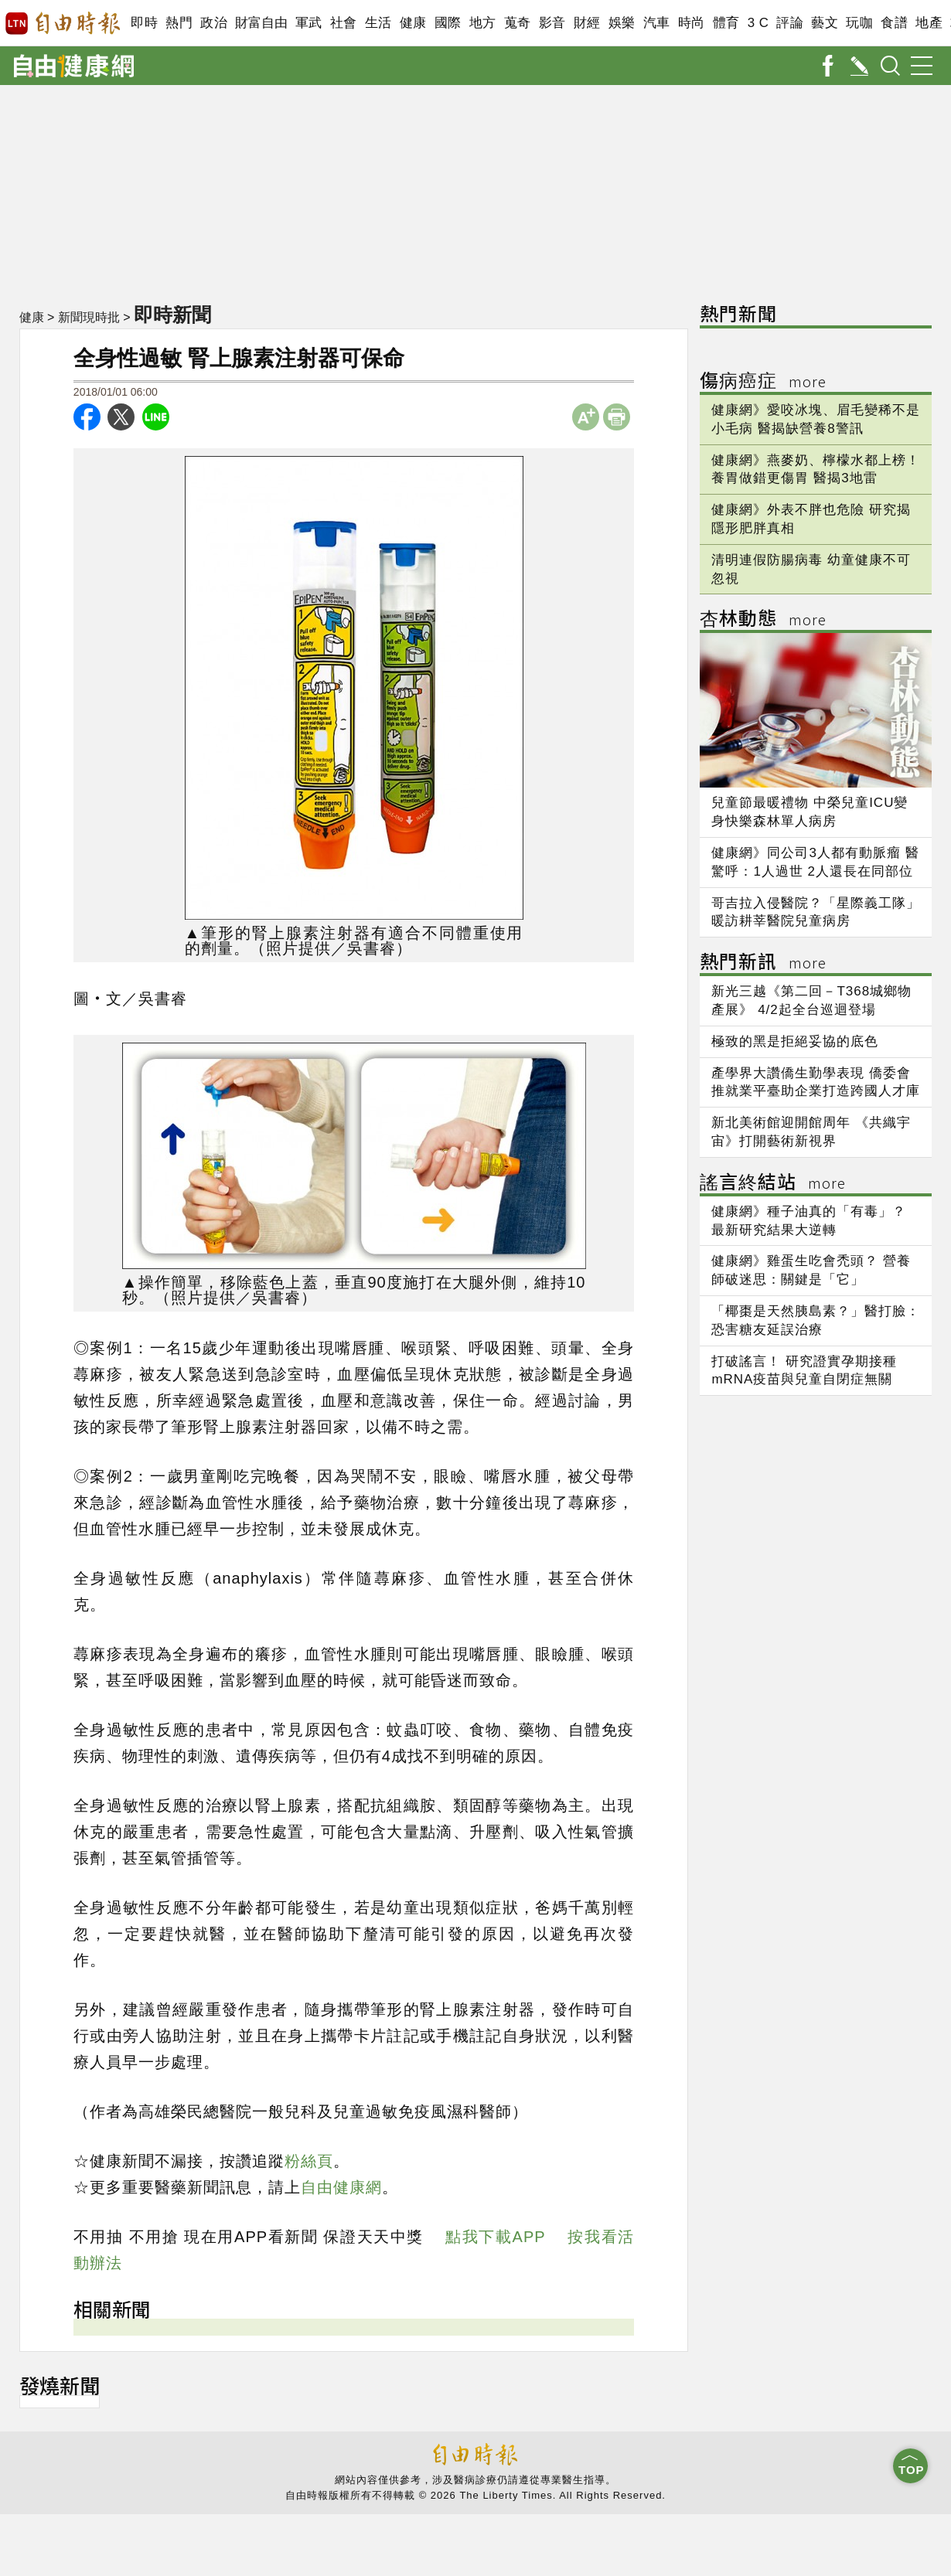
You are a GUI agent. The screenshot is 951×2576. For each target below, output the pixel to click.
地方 (482, 22)
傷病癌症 (763, 382)
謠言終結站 (773, 1183)
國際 (448, 22)
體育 (726, 22)
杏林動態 (763, 620)
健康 (413, 22)
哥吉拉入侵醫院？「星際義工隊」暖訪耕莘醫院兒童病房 (815, 912)
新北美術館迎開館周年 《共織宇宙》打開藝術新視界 (811, 1131)
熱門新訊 (763, 963)
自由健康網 (341, 2187)
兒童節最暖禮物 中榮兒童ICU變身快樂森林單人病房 (809, 812)
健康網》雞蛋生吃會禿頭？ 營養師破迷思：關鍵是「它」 (811, 1270)
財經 (587, 22)
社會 (343, 22)
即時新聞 (172, 314)
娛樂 (622, 22)
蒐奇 (517, 22)
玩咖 (859, 22)
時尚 (691, 22)
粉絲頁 (309, 2160)
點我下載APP (495, 2236)
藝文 (824, 22)
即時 (144, 22)
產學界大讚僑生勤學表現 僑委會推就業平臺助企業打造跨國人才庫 (815, 1082)
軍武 (308, 22)
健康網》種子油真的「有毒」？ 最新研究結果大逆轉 (808, 1220)
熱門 (179, 22)
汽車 (656, 22)
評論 (789, 22)
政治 (213, 22)
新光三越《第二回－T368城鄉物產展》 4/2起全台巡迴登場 (811, 1000)
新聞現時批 (89, 317)
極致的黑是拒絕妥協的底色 (794, 1041)
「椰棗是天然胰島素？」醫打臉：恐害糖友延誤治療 (815, 1320)
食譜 (894, 22)
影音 (552, 22)
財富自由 (261, 22)
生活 (378, 22)
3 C (758, 22)
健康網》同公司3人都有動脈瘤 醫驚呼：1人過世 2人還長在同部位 (815, 862)
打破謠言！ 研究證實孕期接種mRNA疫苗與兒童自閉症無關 (804, 1370)
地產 (928, 22)
